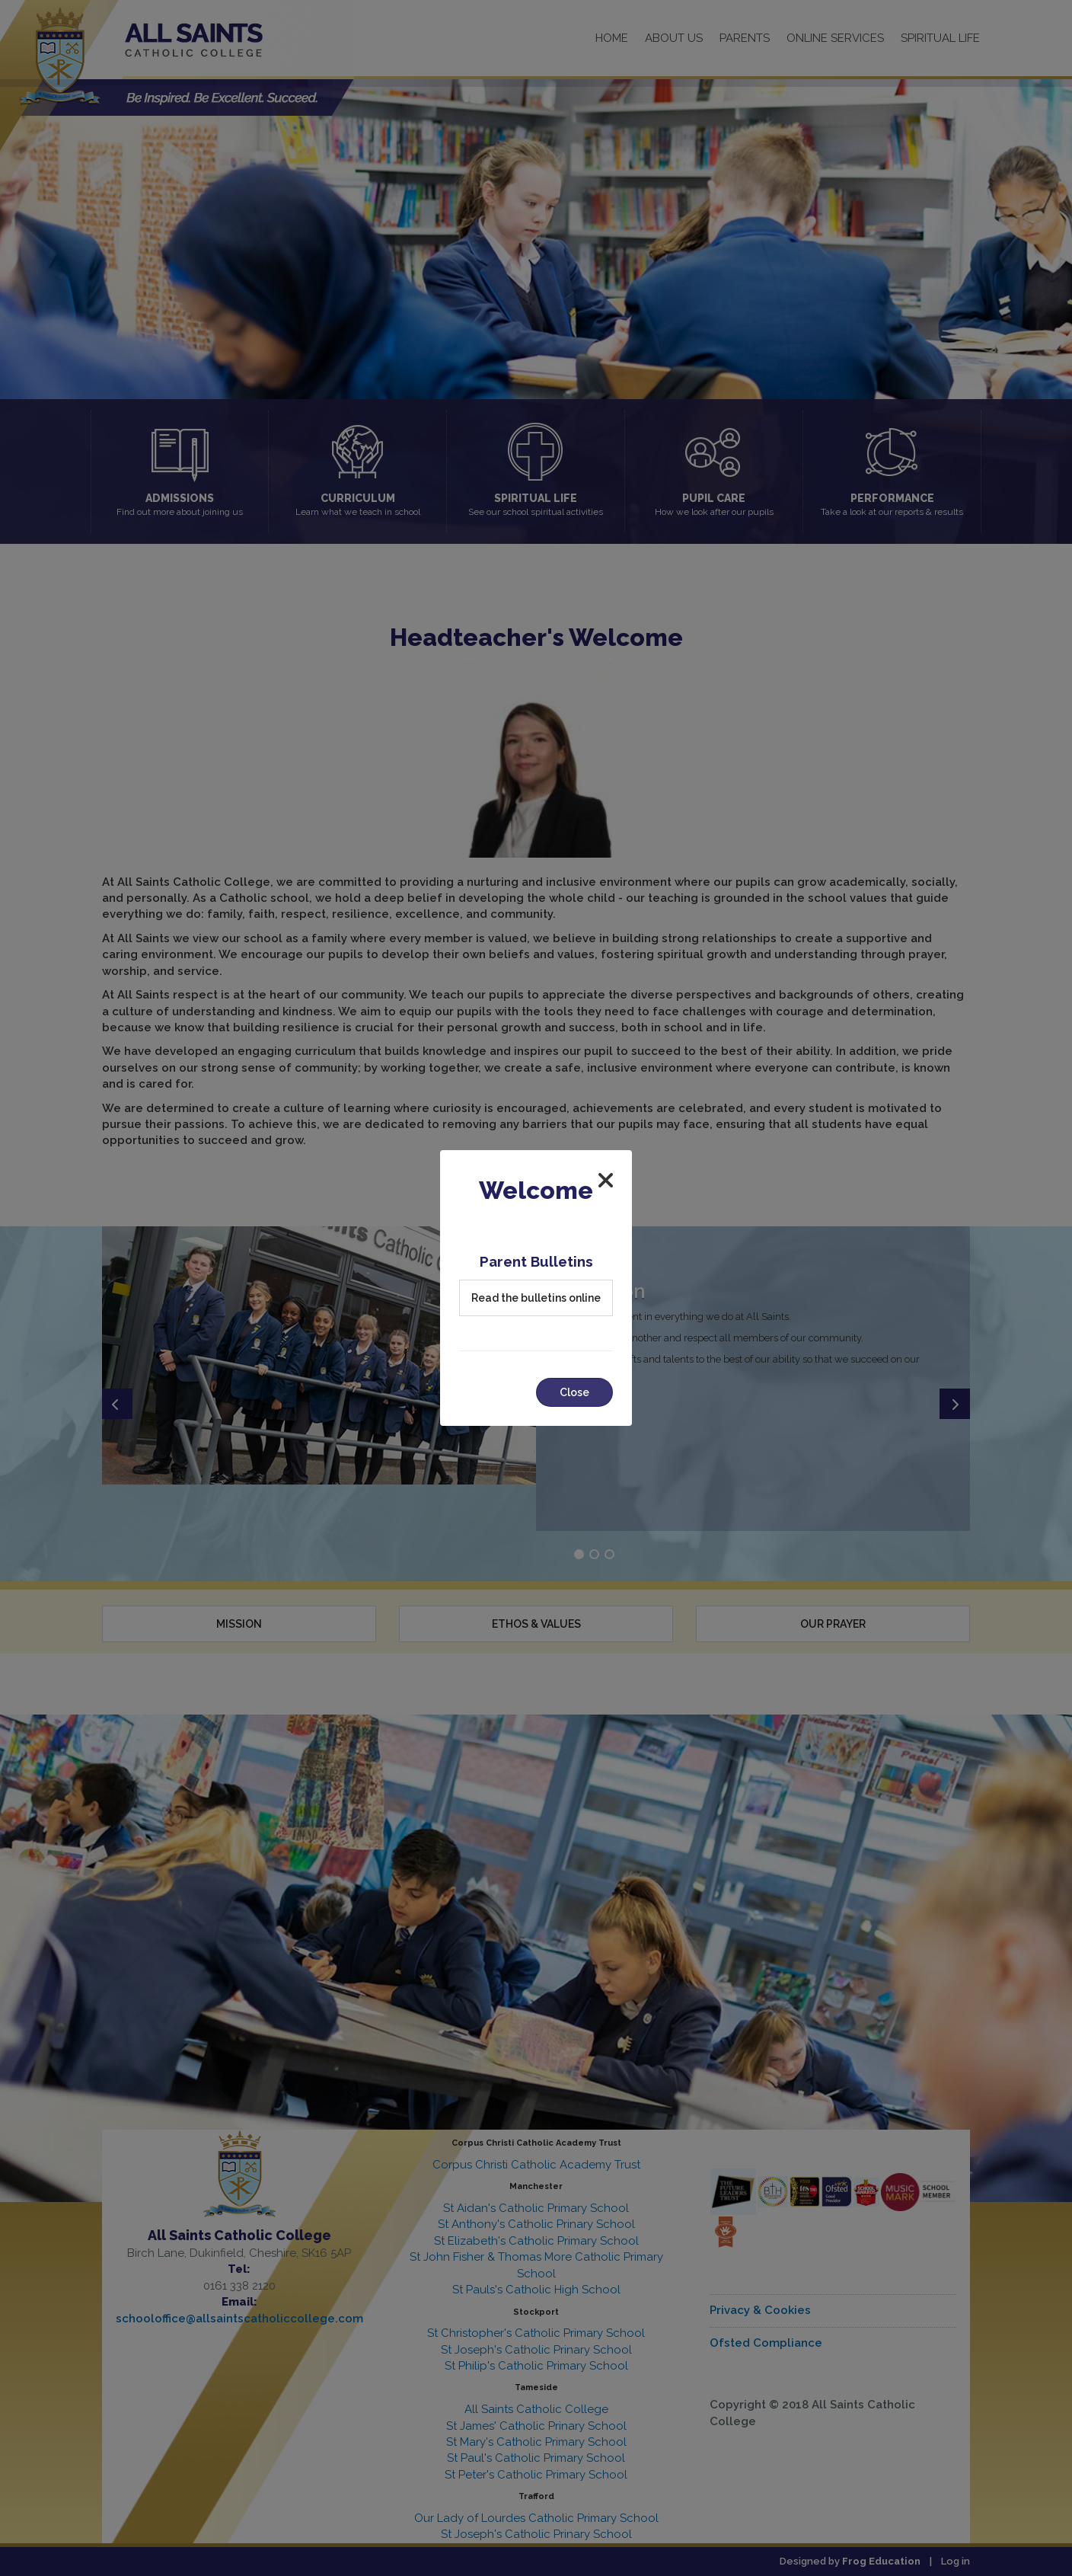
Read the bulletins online (536, 1298)
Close (574, 1392)
